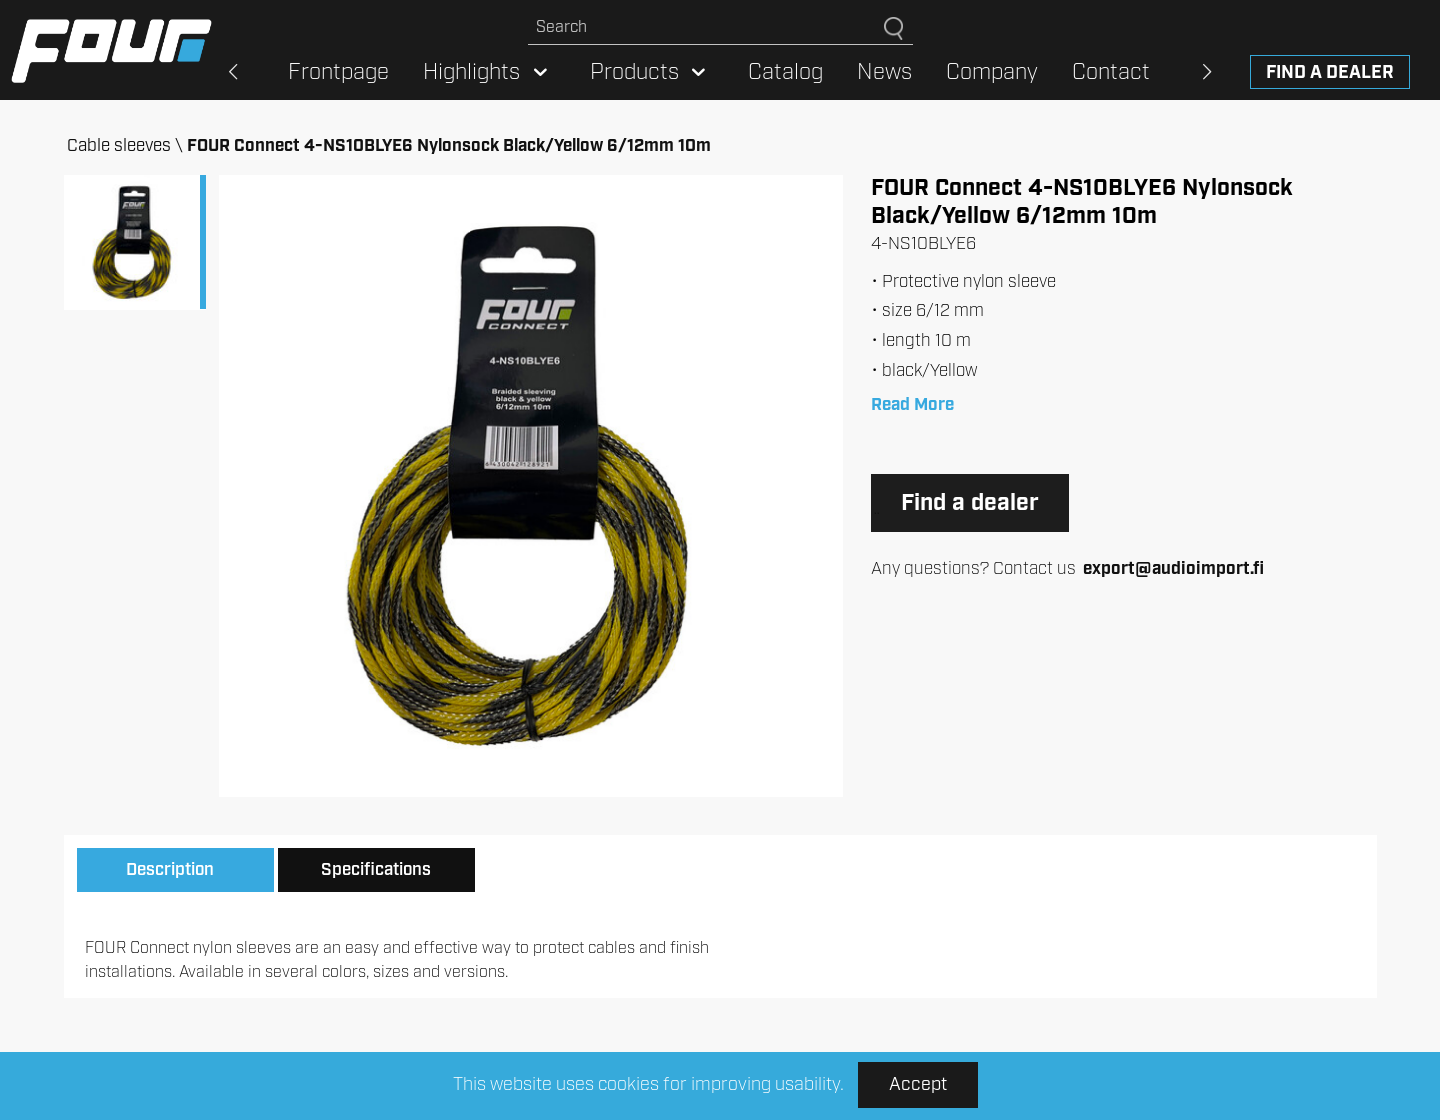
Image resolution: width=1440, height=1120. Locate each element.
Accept (918, 1085)
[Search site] (706, 27)
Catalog (785, 72)
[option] (531, 486)
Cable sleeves (119, 146)
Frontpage (338, 72)
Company (992, 72)
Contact (1111, 72)
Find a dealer (1330, 73)
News (884, 72)
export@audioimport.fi (1173, 569)
